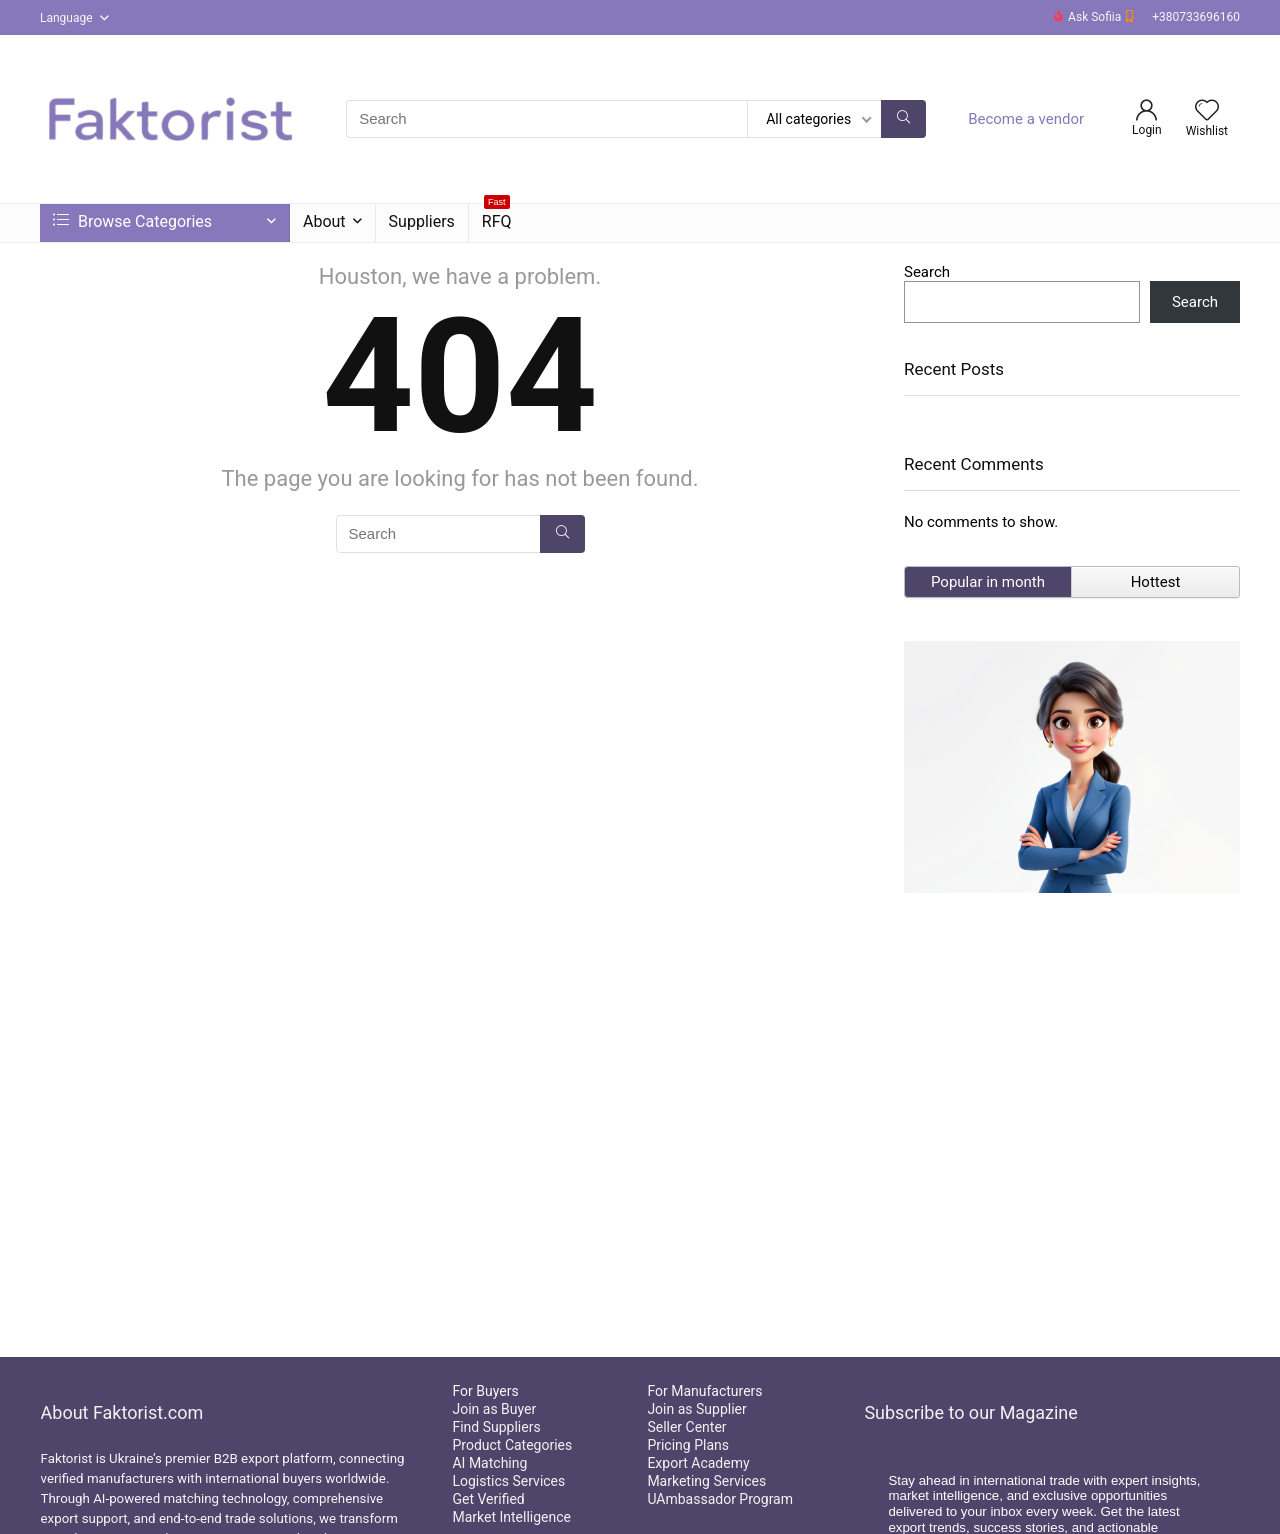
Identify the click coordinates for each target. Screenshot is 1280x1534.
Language (66, 18)
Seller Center (686, 1427)
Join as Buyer (494, 1409)
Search (927, 272)
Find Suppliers (496, 1427)
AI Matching (489, 1463)
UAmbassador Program (720, 1499)
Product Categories (512, 1445)
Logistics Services (508, 1481)
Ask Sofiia (1098, 17)
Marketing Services (706, 1481)
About (324, 221)
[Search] (903, 119)
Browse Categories (132, 221)
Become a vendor (1026, 119)
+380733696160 (1196, 17)
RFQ (497, 217)
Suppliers (422, 221)
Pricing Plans (688, 1445)
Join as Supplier (696, 1409)
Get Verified (488, 1499)
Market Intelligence (511, 1517)
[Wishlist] (1207, 112)
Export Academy (698, 1463)
